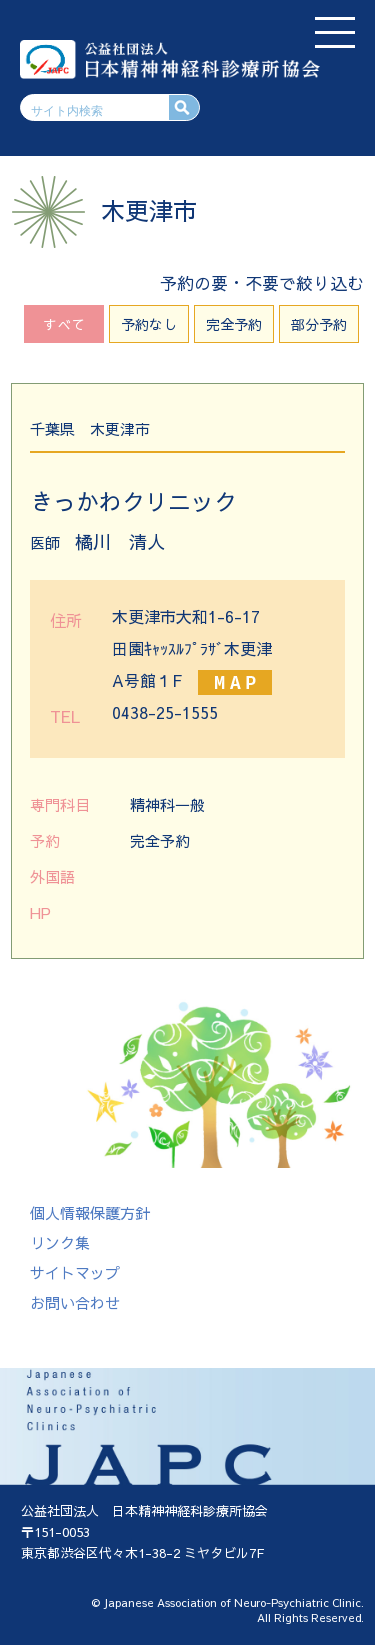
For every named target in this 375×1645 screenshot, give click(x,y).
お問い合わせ (75, 1302)
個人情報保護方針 (90, 1212)
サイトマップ (75, 1272)
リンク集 (60, 1242)
